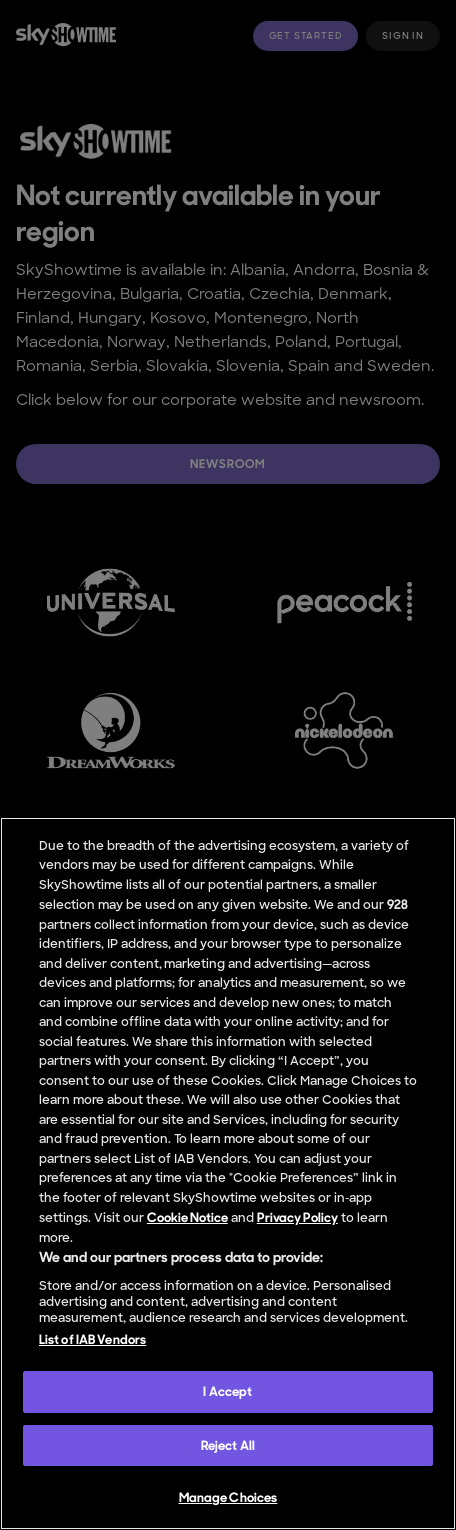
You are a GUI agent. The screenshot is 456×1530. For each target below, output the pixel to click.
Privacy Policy (297, 1217)
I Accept (227, 1391)
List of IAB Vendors (92, 1339)
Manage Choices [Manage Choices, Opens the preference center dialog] (228, 1497)
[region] (228, 1173)
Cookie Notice (187, 1217)
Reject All (228, 1445)
